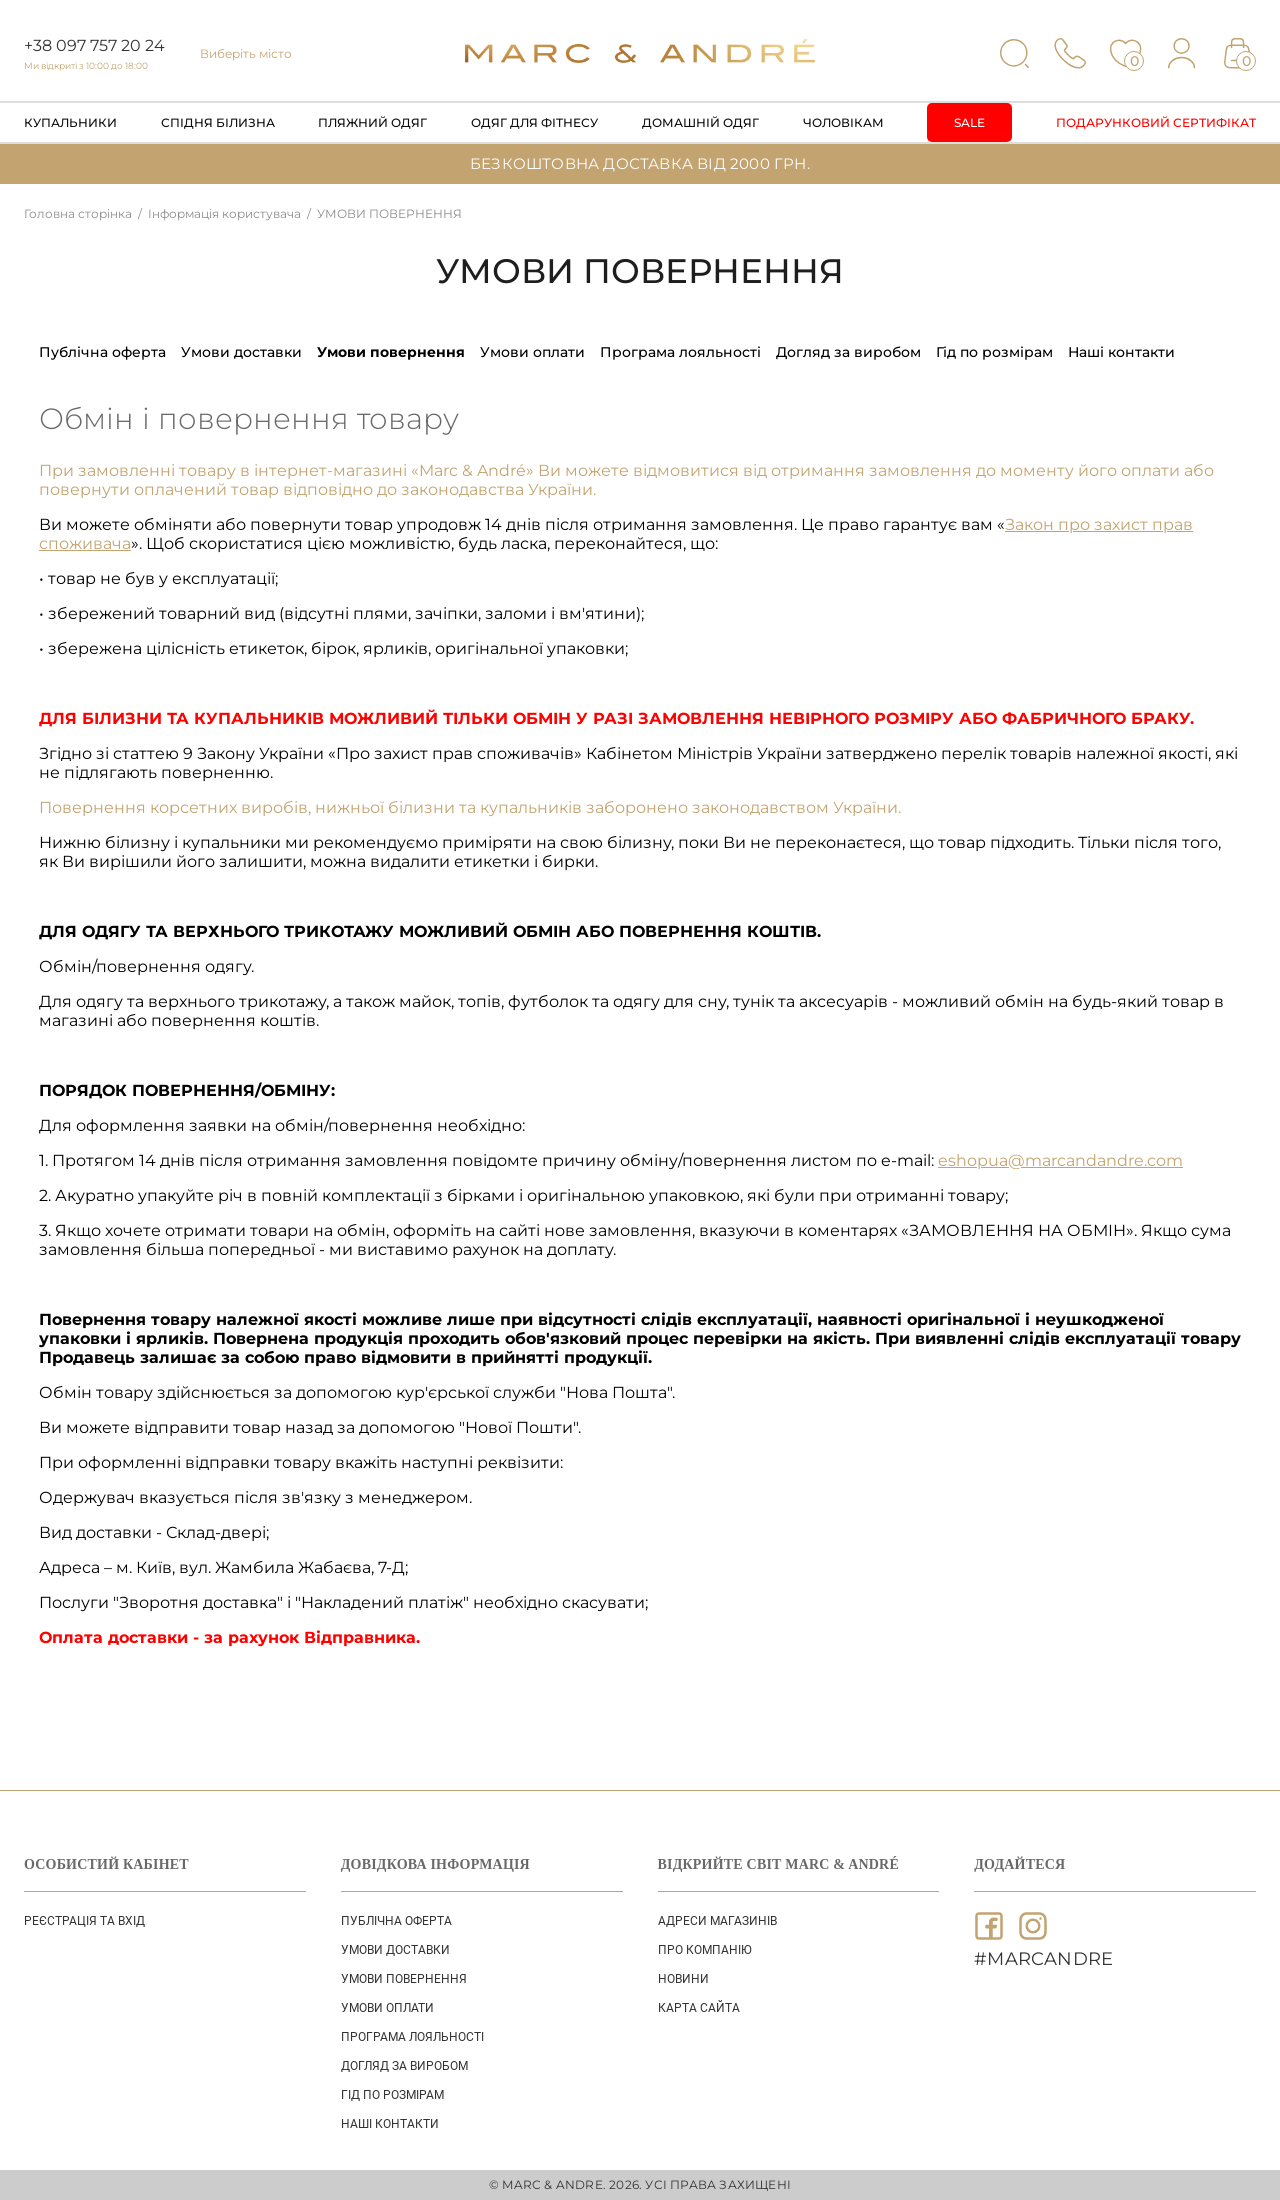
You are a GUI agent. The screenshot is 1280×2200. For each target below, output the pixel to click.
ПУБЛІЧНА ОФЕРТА (102, 352)
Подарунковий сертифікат (1156, 122)
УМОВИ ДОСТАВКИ (241, 352)
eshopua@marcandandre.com (1060, 1160)
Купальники (70, 122)
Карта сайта (699, 2008)
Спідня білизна (218, 122)
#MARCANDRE (1043, 1959)
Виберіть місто (246, 53)
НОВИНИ (683, 1979)
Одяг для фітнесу (534, 122)
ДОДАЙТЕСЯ (1019, 1864)
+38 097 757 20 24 (94, 45)
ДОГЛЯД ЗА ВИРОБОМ (848, 352)
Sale (969, 122)
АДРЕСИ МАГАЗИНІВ (717, 1921)
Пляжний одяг (372, 122)
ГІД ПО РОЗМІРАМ (994, 352)
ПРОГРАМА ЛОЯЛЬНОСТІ (680, 352)
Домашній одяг (700, 122)
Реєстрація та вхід (84, 1921)
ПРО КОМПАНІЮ (705, 1950)
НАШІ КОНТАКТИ (1121, 352)
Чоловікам (843, 122)
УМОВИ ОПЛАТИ (532, 352)
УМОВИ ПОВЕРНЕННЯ (391, 352)
